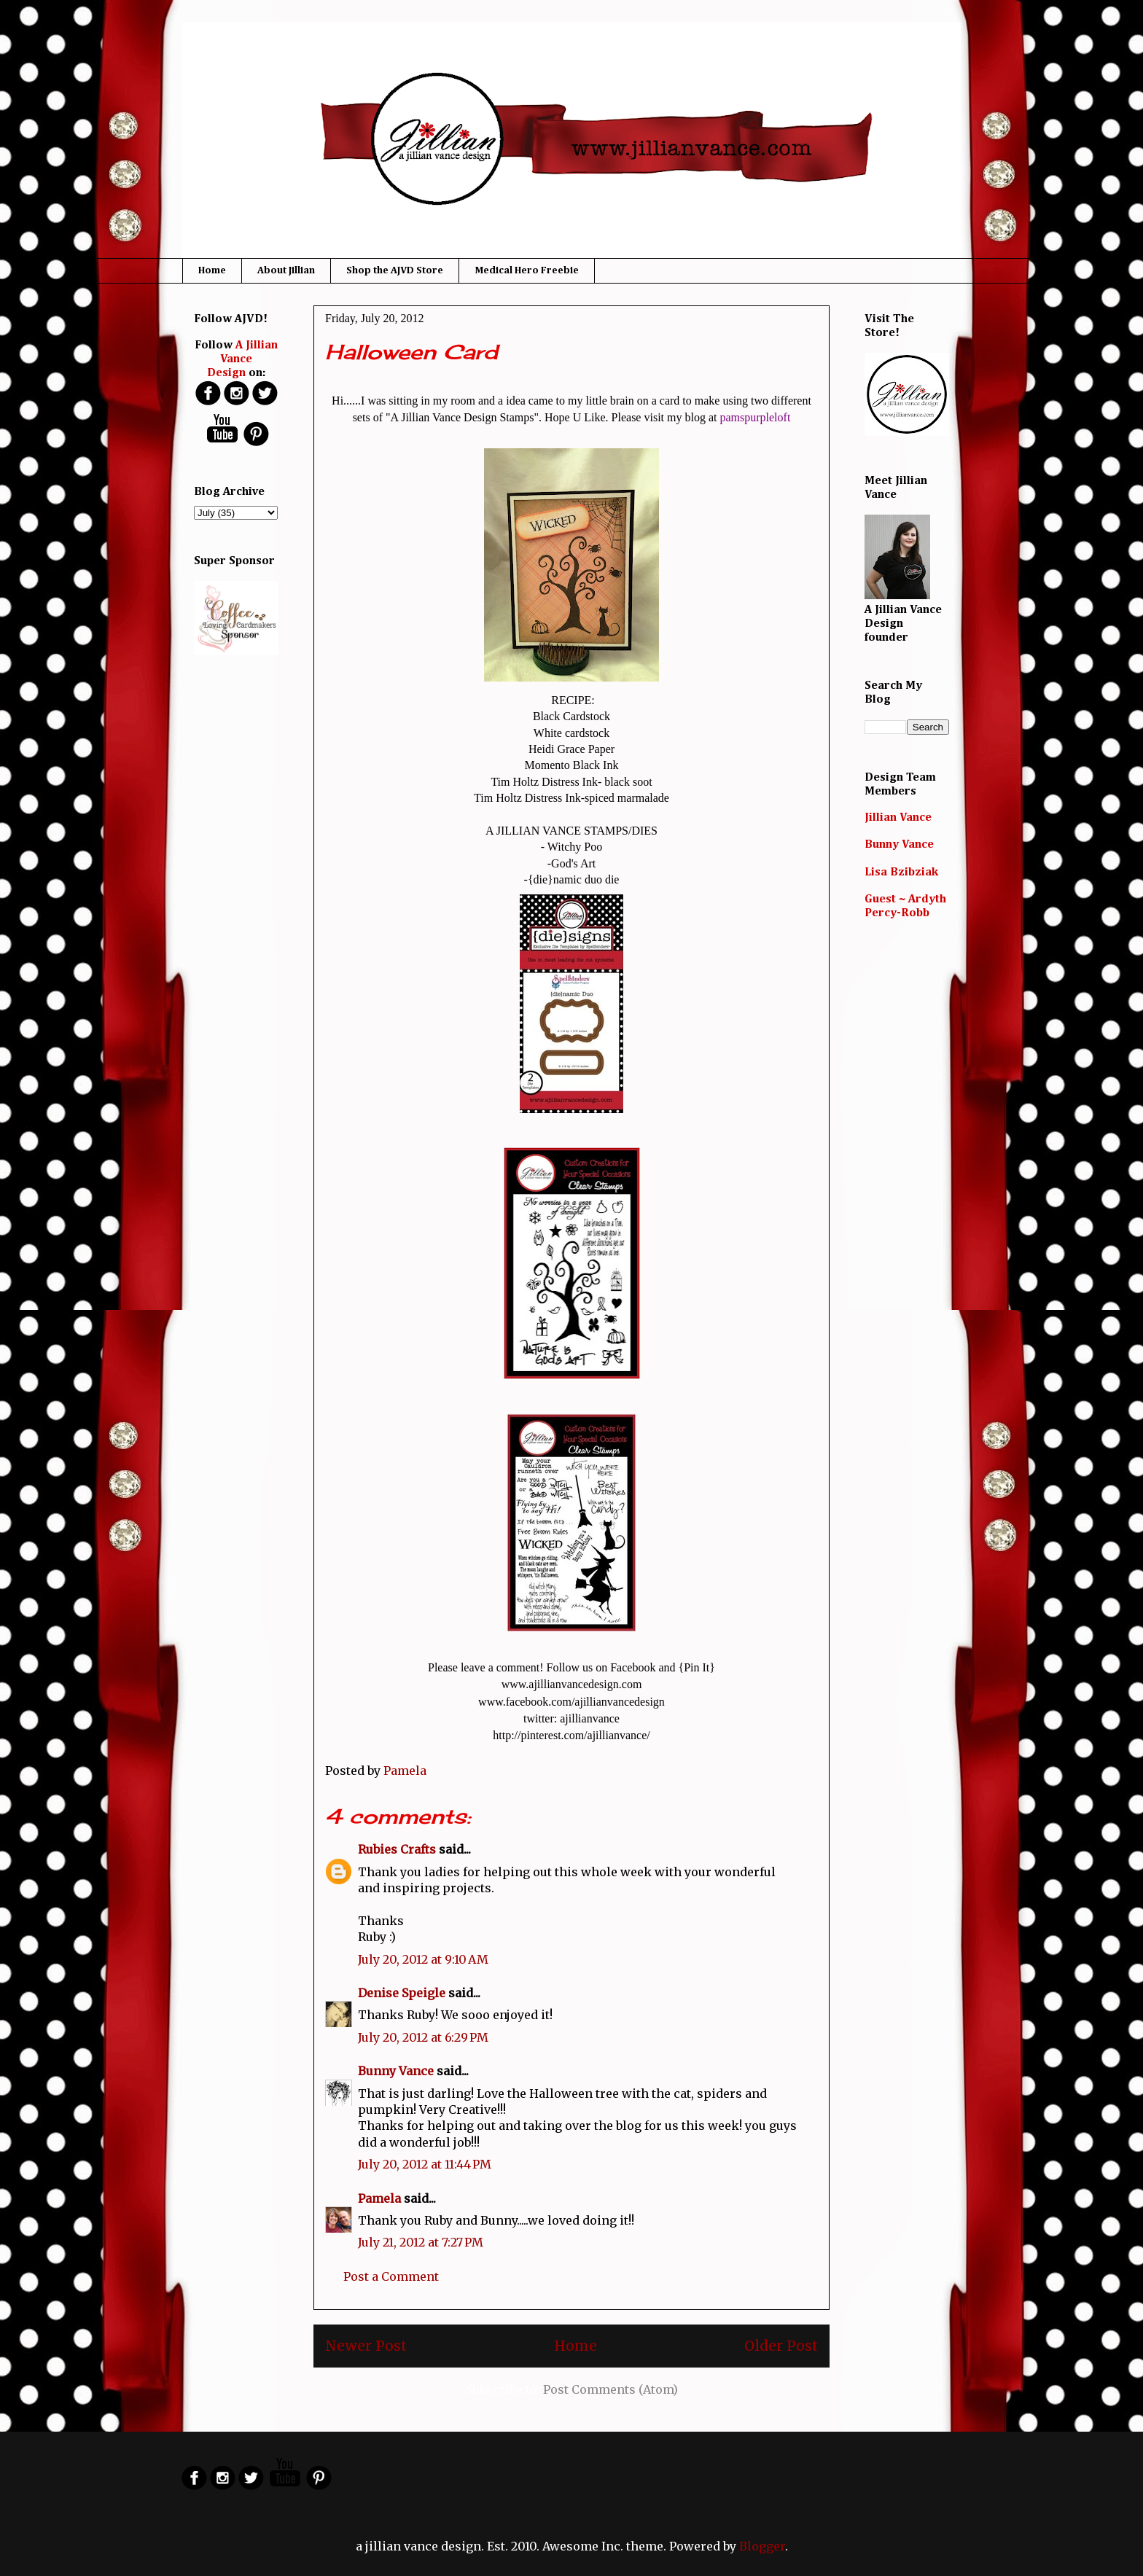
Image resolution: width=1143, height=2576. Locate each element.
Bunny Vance (396, 2071)
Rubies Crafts (397, 1849)
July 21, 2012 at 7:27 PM (420, 2242)
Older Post (781, 2345)
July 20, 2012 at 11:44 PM (424, 2164)
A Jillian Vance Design (242, 359)
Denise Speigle (401, 1993)
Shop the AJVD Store (394, 270)
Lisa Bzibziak (901, 872)
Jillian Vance (898, 818)
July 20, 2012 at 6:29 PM (423, 2037)
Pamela (379, 2198)
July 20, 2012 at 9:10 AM (423, 1959)
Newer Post (366, 2345)
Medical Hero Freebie (527, 270)
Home (212, 270)
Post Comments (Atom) (610, 2389)
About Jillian (286, 270)
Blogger (762, 2546)
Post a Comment (391, 2276)
